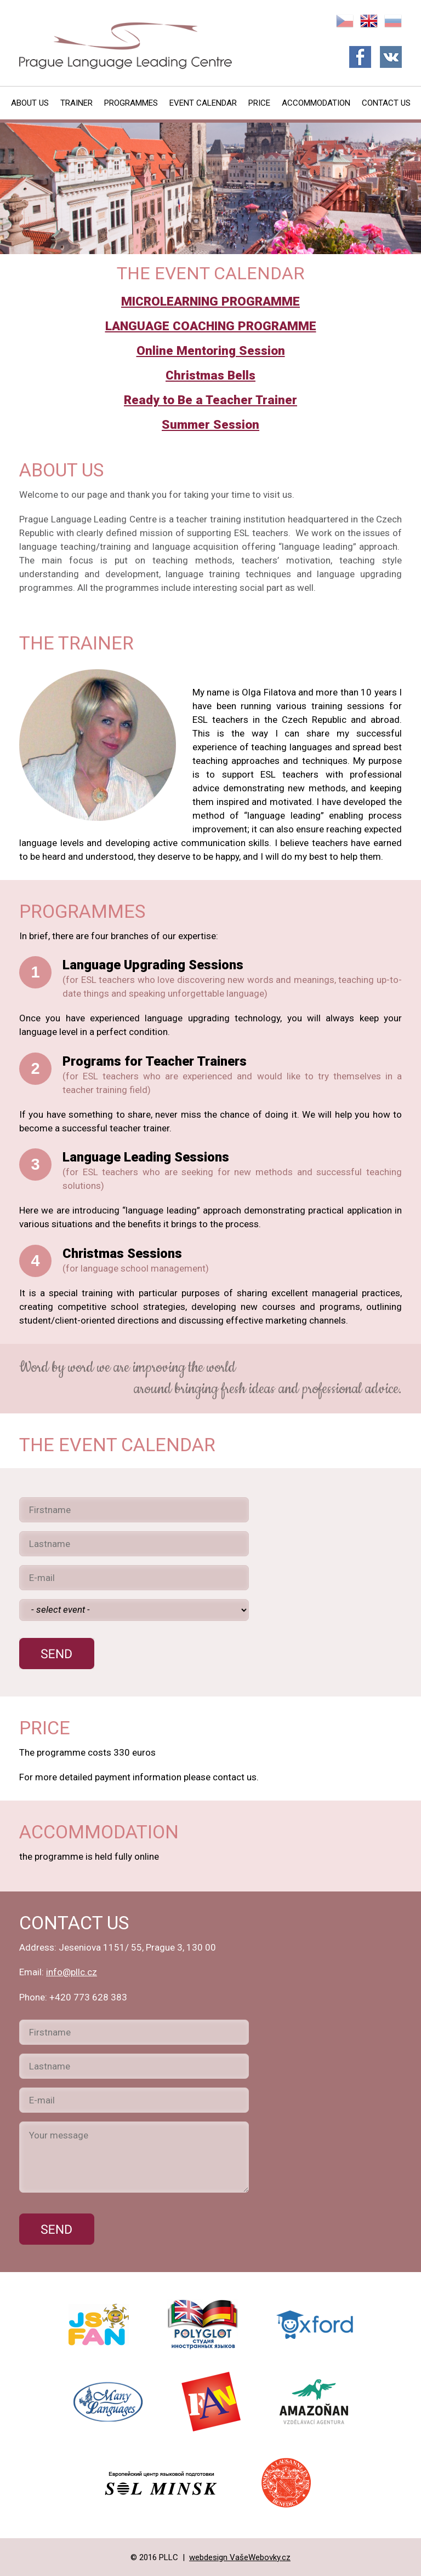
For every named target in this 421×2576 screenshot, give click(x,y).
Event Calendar (203, 103)
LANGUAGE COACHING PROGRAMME (210, 326)
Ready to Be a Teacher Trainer (210, 400)
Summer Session (210, 424)
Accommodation (316, 103)
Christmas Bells (210, 375)
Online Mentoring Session (210, 350)
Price (259, 103)
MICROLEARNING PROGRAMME (210, 301)
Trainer (76, 103)
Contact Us (386, 103)
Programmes (131, 103)
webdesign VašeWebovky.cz (240, 2557)
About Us (30, 103)
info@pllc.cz (71, 1972)
